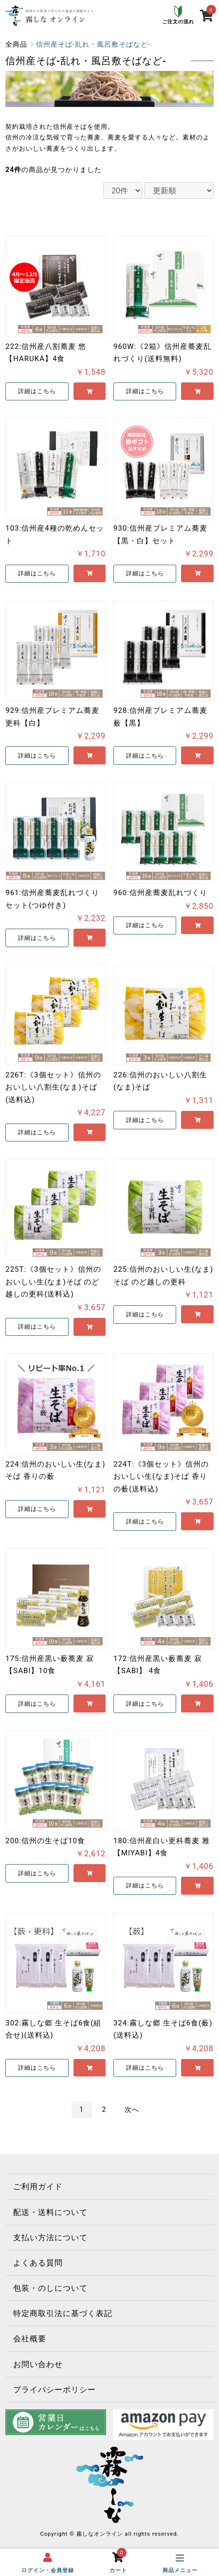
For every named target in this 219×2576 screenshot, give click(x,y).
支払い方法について (50, 2237)
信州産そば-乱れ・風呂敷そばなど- (93, 44)
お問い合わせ (38, 2364)
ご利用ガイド (38, 2186)
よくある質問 (38, 2262)
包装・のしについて (50, 2288)
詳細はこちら (37, 391)
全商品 (16, 44)
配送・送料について (50, 2212)
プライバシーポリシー (54, 2389)
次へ (132, 2109)
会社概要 (29, 2338)
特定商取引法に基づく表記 (62, 2313)
